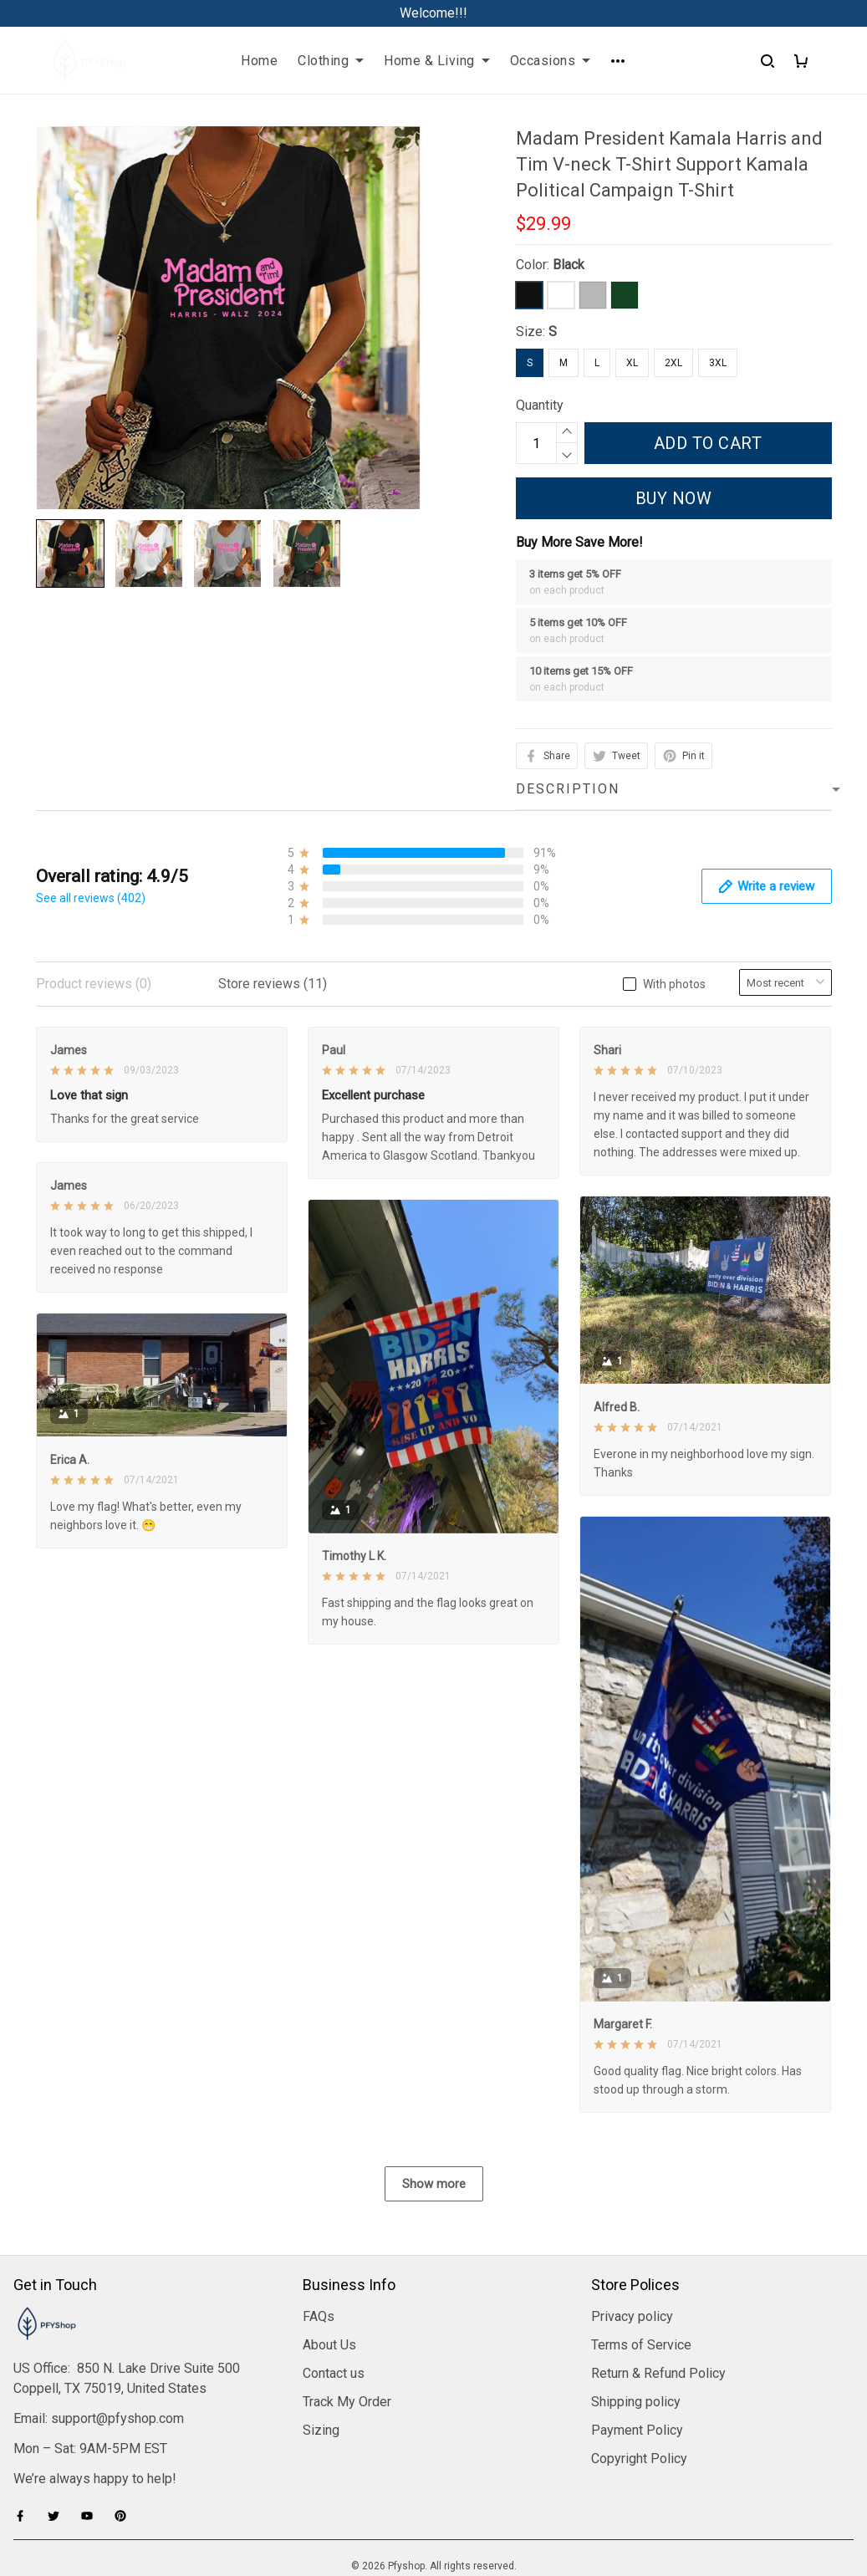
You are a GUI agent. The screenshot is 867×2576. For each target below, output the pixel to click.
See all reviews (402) (90, 898)
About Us (329, 2256)
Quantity (540, 405)
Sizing (321, 2341)
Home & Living (437, 61)
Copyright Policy (639, 2370)
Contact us (334, 2285)
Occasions (550, 61)
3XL (718, 363)
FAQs (318, 2228)
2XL (673, 363)
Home (259, 61)
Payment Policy (637, 2341)
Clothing (331, 61)
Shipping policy (636, 2313)
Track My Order (347, 2313)
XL (632, 363)
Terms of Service (641, 2256)
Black (568, 265)
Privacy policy (632, 2228)
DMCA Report (433, 2501)
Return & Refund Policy (658, 2285)
